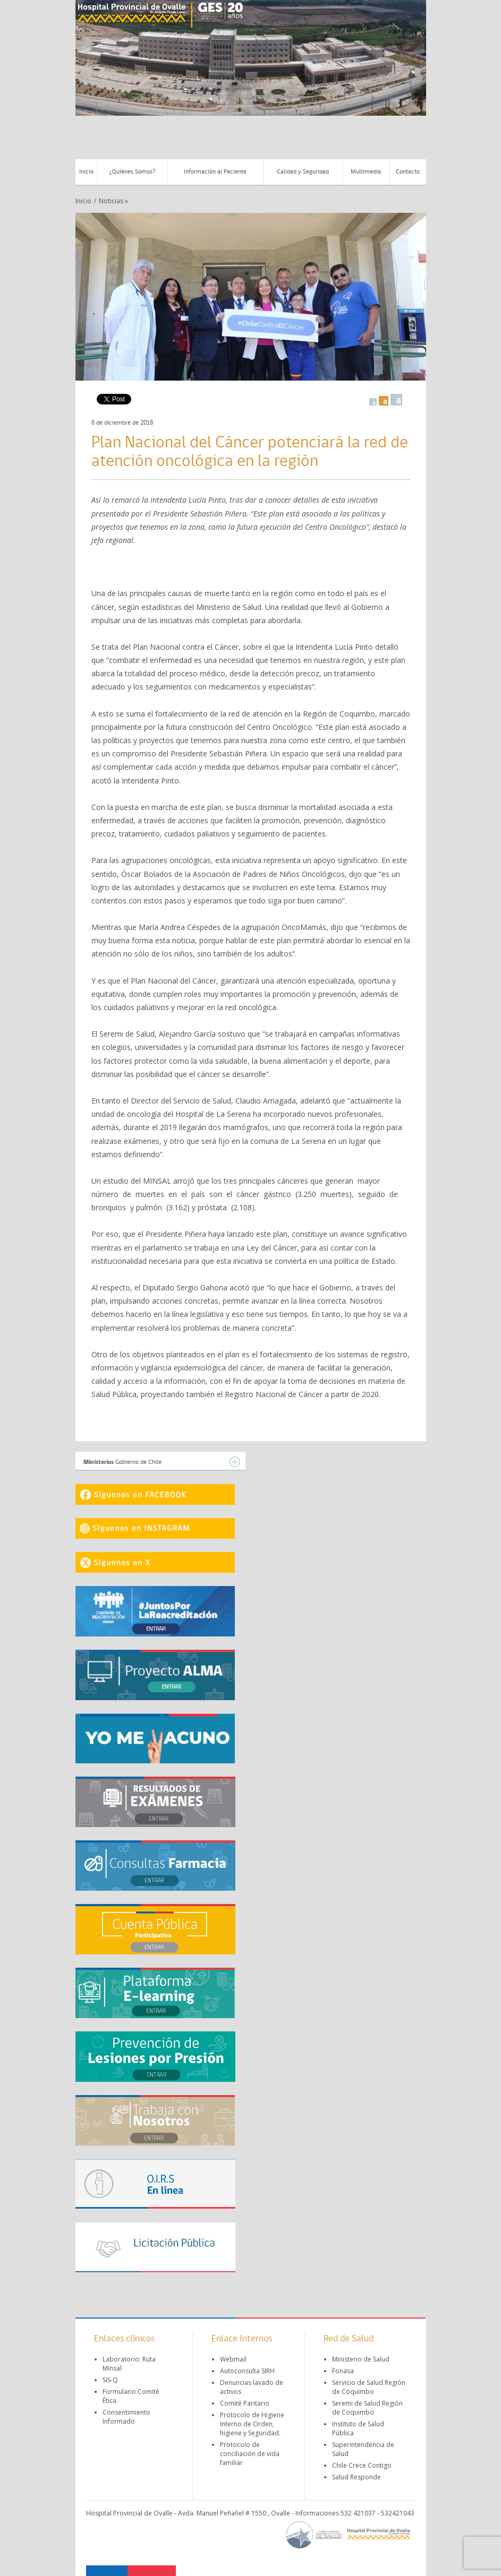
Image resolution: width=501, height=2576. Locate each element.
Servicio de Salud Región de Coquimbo (368, 2387)
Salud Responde (356, 2477)
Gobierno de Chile (161, 1462)
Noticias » (113, 200)
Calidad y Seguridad (303, 172)
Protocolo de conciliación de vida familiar (249, 2453)
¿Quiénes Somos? (132, 172)
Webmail (233, 2359)
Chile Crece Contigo (362, 2465)
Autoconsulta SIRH (247, 2370)
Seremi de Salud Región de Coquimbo (367, 2408)
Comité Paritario (244, 2403)
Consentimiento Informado (126, 2417)
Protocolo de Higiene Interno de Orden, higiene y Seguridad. (252, 2423)
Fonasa (343, 2370)
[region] (250, 58)
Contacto (408, 172)
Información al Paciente (215, 172)
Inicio (86, 172)
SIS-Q (110, 2379)
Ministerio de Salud (360, 2359)
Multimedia (366, 172)
